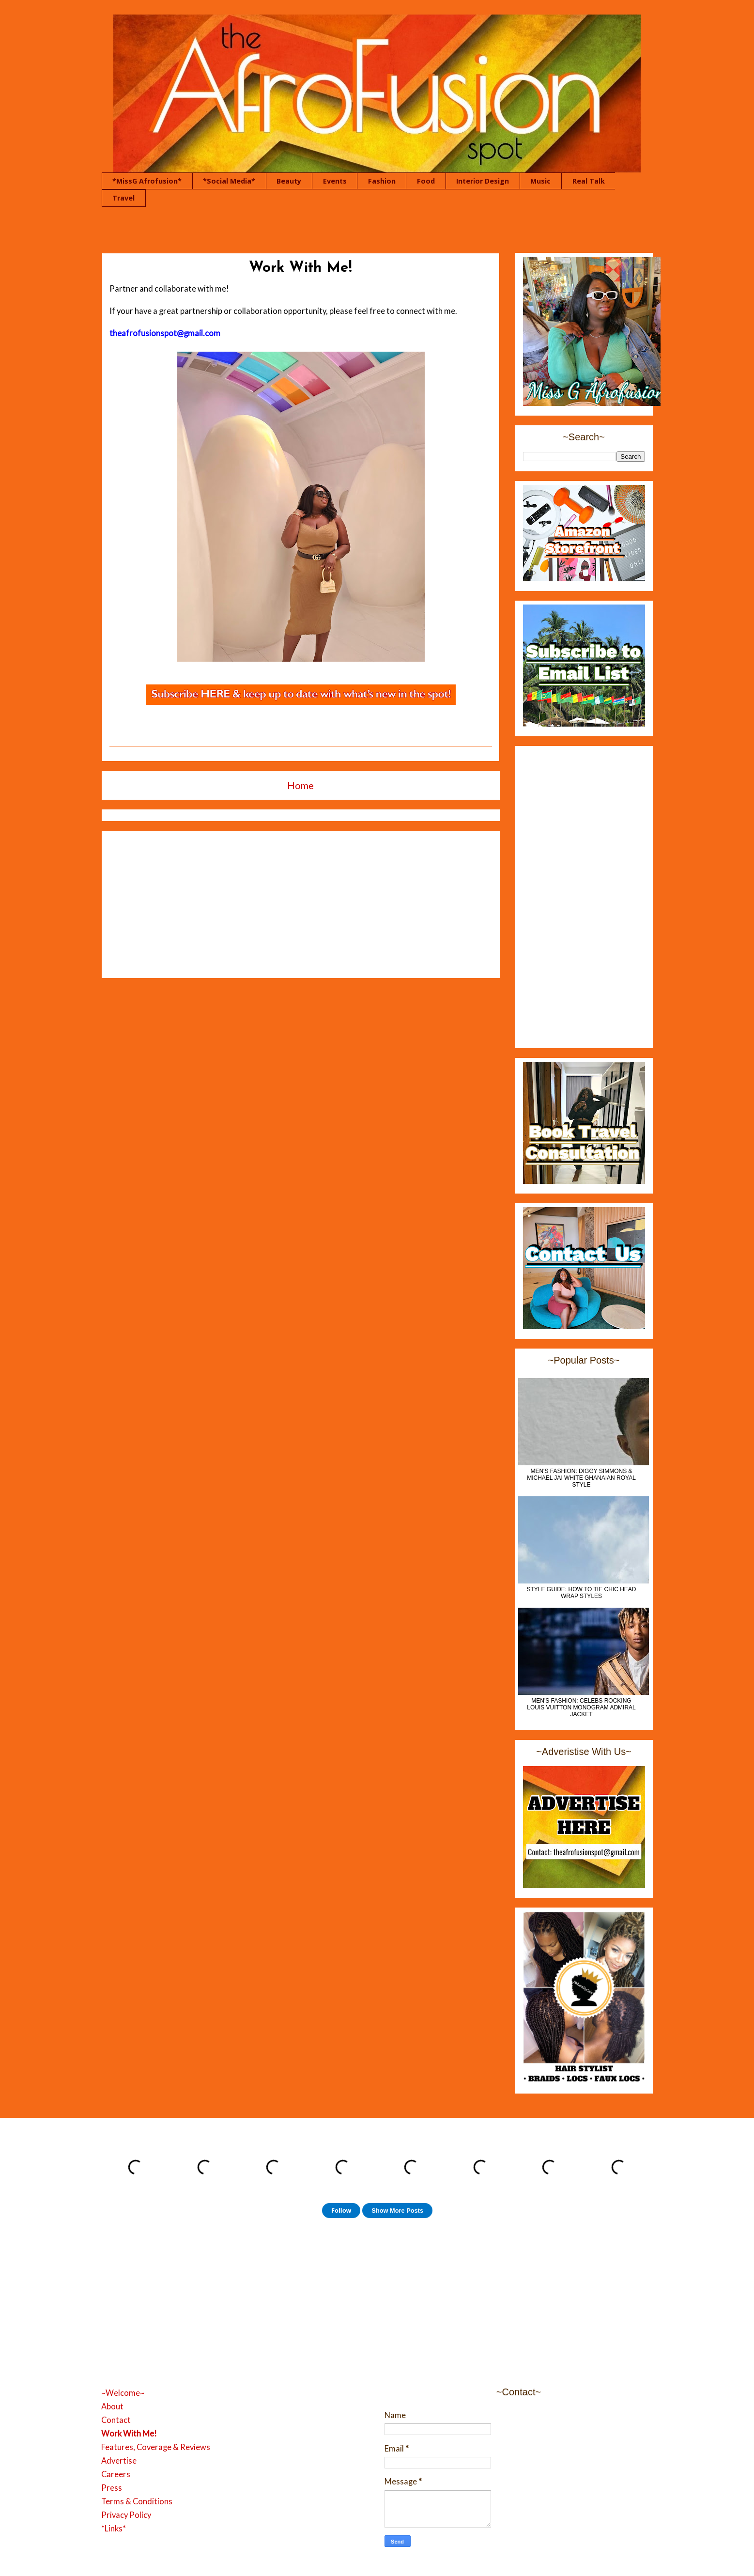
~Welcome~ (122, 2393)
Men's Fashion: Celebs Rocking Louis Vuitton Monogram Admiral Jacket (581, 1707)
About (112, 2406)
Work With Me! (129, 2433)
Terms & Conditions (136, 2501)
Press (111, 2488)
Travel (123, 197)
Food (426, 181)
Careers (115, 2474)
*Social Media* (229, 181)
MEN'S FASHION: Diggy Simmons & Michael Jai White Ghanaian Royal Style (581, 1478)
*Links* (113, 2528)
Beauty (289, 181)
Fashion (382, 181)
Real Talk (588, 181)
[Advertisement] (300, 902)
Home (300, 785)
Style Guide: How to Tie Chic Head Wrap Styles (581, 1592)
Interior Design (482, 181)
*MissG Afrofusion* (147, 181)
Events (335, 181)
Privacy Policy (126, 2515)
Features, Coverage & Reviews (155, 2447)
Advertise (119, 2461)
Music (540, 181)
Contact (116, 2420)
